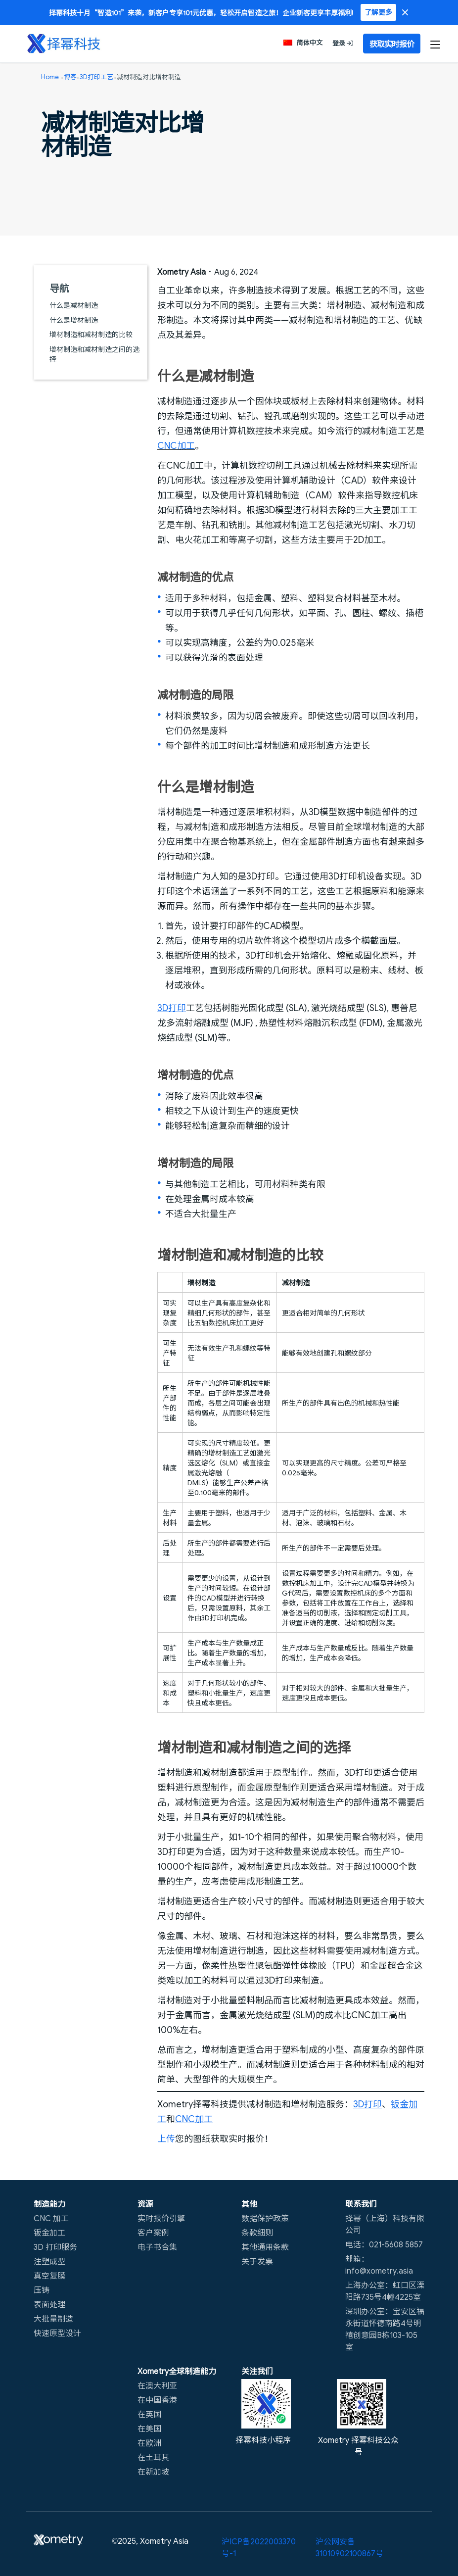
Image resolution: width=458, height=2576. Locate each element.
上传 (166, 2138)
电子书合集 (157, 2246)
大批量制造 (53, 2318)
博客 (70, 76)
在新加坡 (153, 2471)
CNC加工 (176, 444)
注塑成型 (49, 2261)
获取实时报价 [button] (391, 43)
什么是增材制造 (73, 320)
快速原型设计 (57, 2332)
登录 (342, 43)
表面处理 (49, 2304)
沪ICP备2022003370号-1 (259, 2547)
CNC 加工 (51, 2218)
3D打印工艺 (96, 76)
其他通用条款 (265, 2246)
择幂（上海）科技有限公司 (384, 2224)
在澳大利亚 (157, 2385)
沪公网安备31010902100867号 (349, 2547)
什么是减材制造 (73, 305)
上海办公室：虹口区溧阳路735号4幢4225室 (384, 2290)
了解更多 (378, 12)
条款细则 (257, 2232)
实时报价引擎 (161, 2218)
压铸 (41, 2289)
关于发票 (257, 2261)
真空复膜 (49, 2275)
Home (50, 76)
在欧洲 (149, 2442)
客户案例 (153, 2232)
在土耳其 (153, 2457)
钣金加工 (49, 2232)
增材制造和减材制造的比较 (91, 334)
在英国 (149, 2414)
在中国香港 (157, 2399)
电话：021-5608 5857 (384, 2244)
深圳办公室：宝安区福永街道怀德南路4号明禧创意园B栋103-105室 (384, 2328)
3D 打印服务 (55, 2246)
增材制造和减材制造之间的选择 (94, 354)
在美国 (149, 2428)
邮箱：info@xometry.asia (379, 2264)
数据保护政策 (265, 2218)
